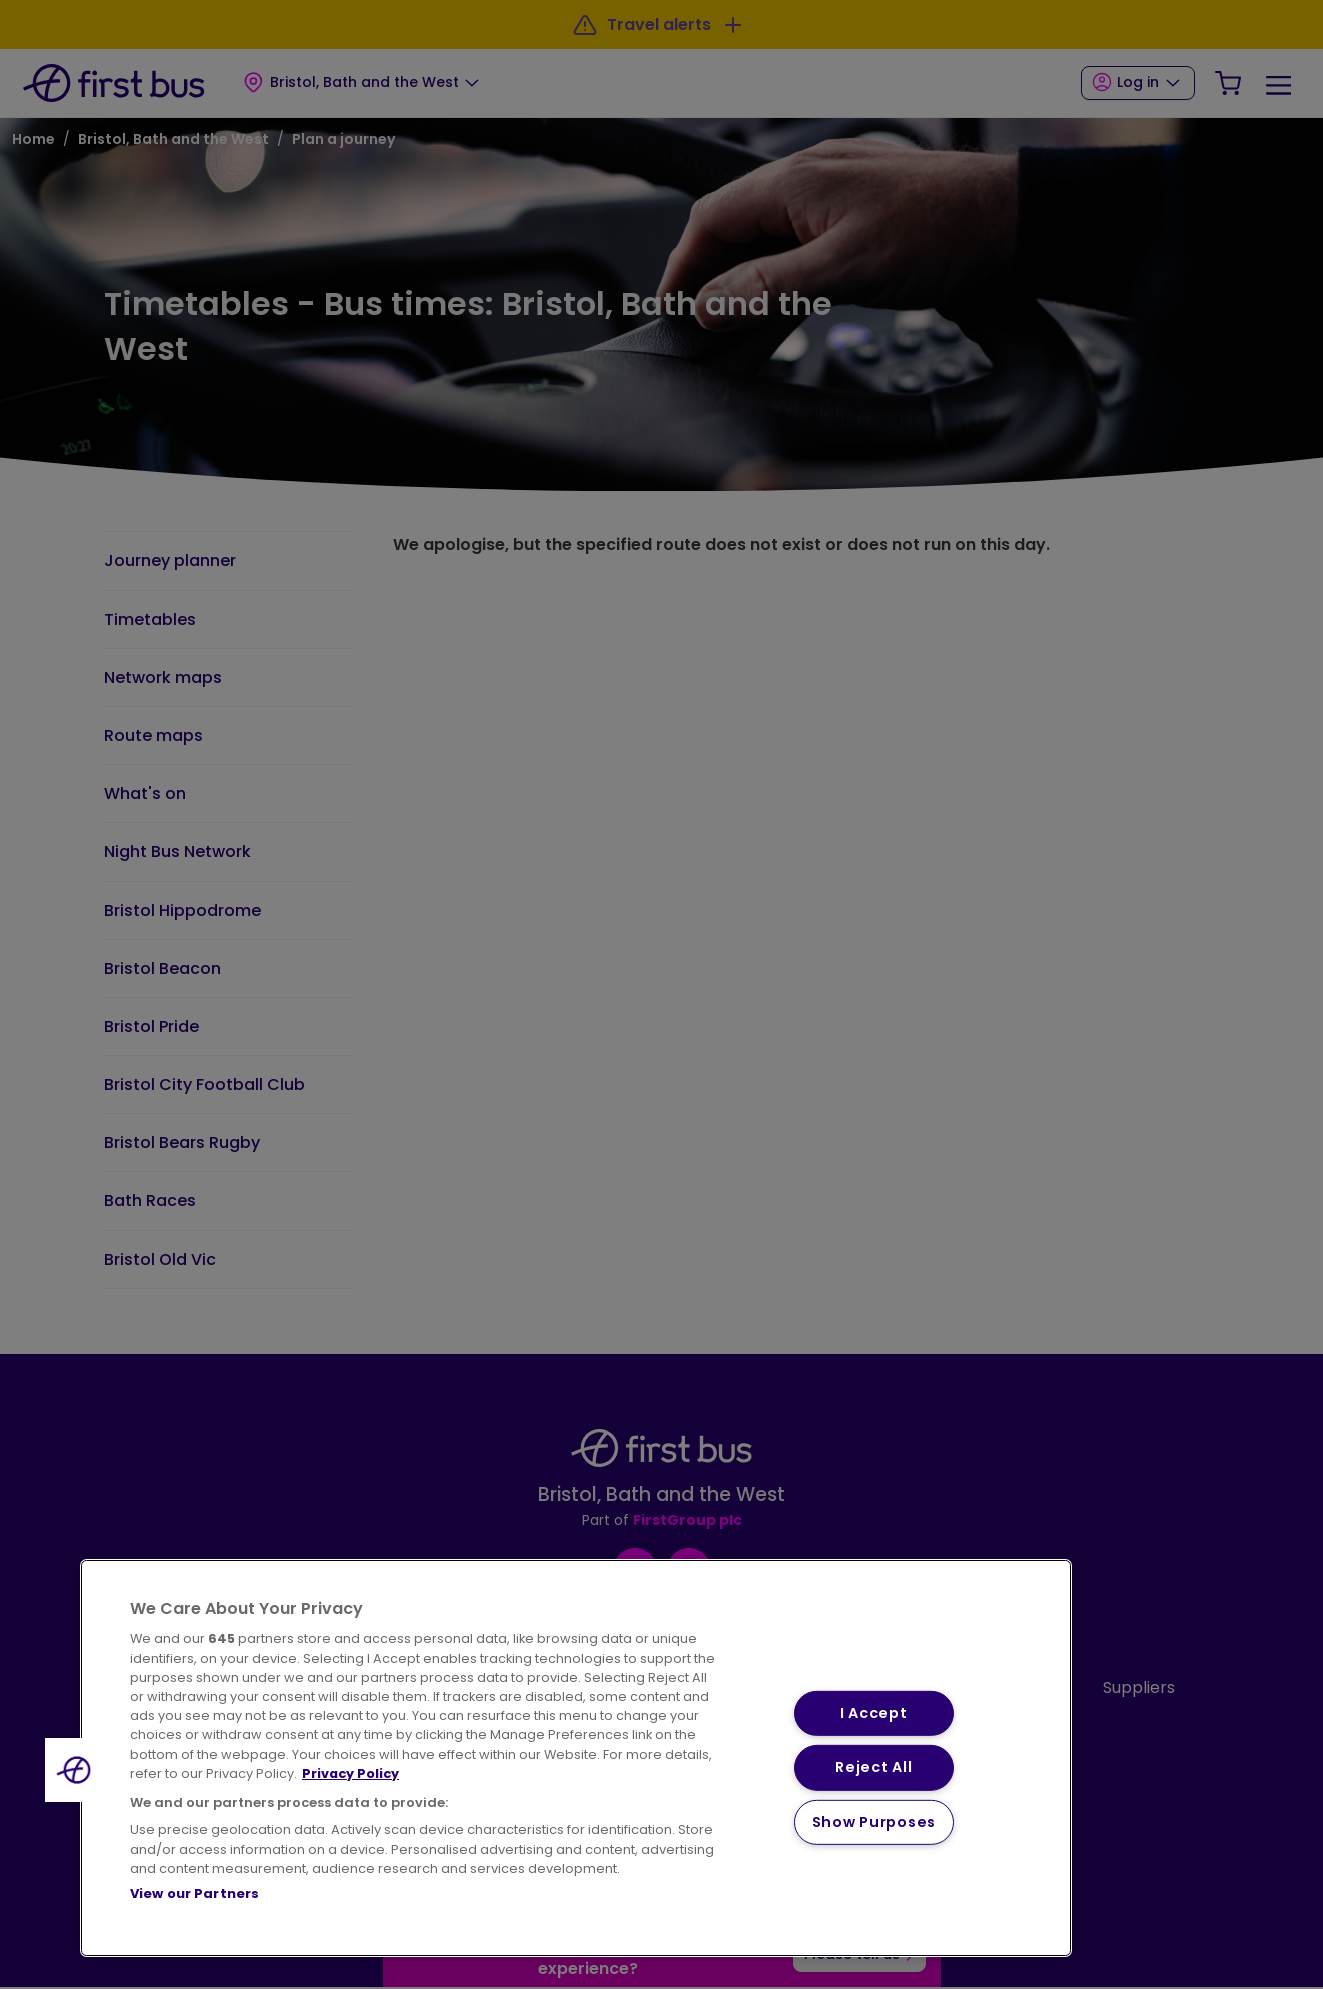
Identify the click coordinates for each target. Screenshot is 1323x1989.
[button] (77, 1770)
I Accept (874, 1713)
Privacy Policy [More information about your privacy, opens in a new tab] (350, 1773)
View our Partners (194, 1893)
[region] (576, 1758)
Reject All (873, 1767)
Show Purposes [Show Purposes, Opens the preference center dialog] (874, 1822)
